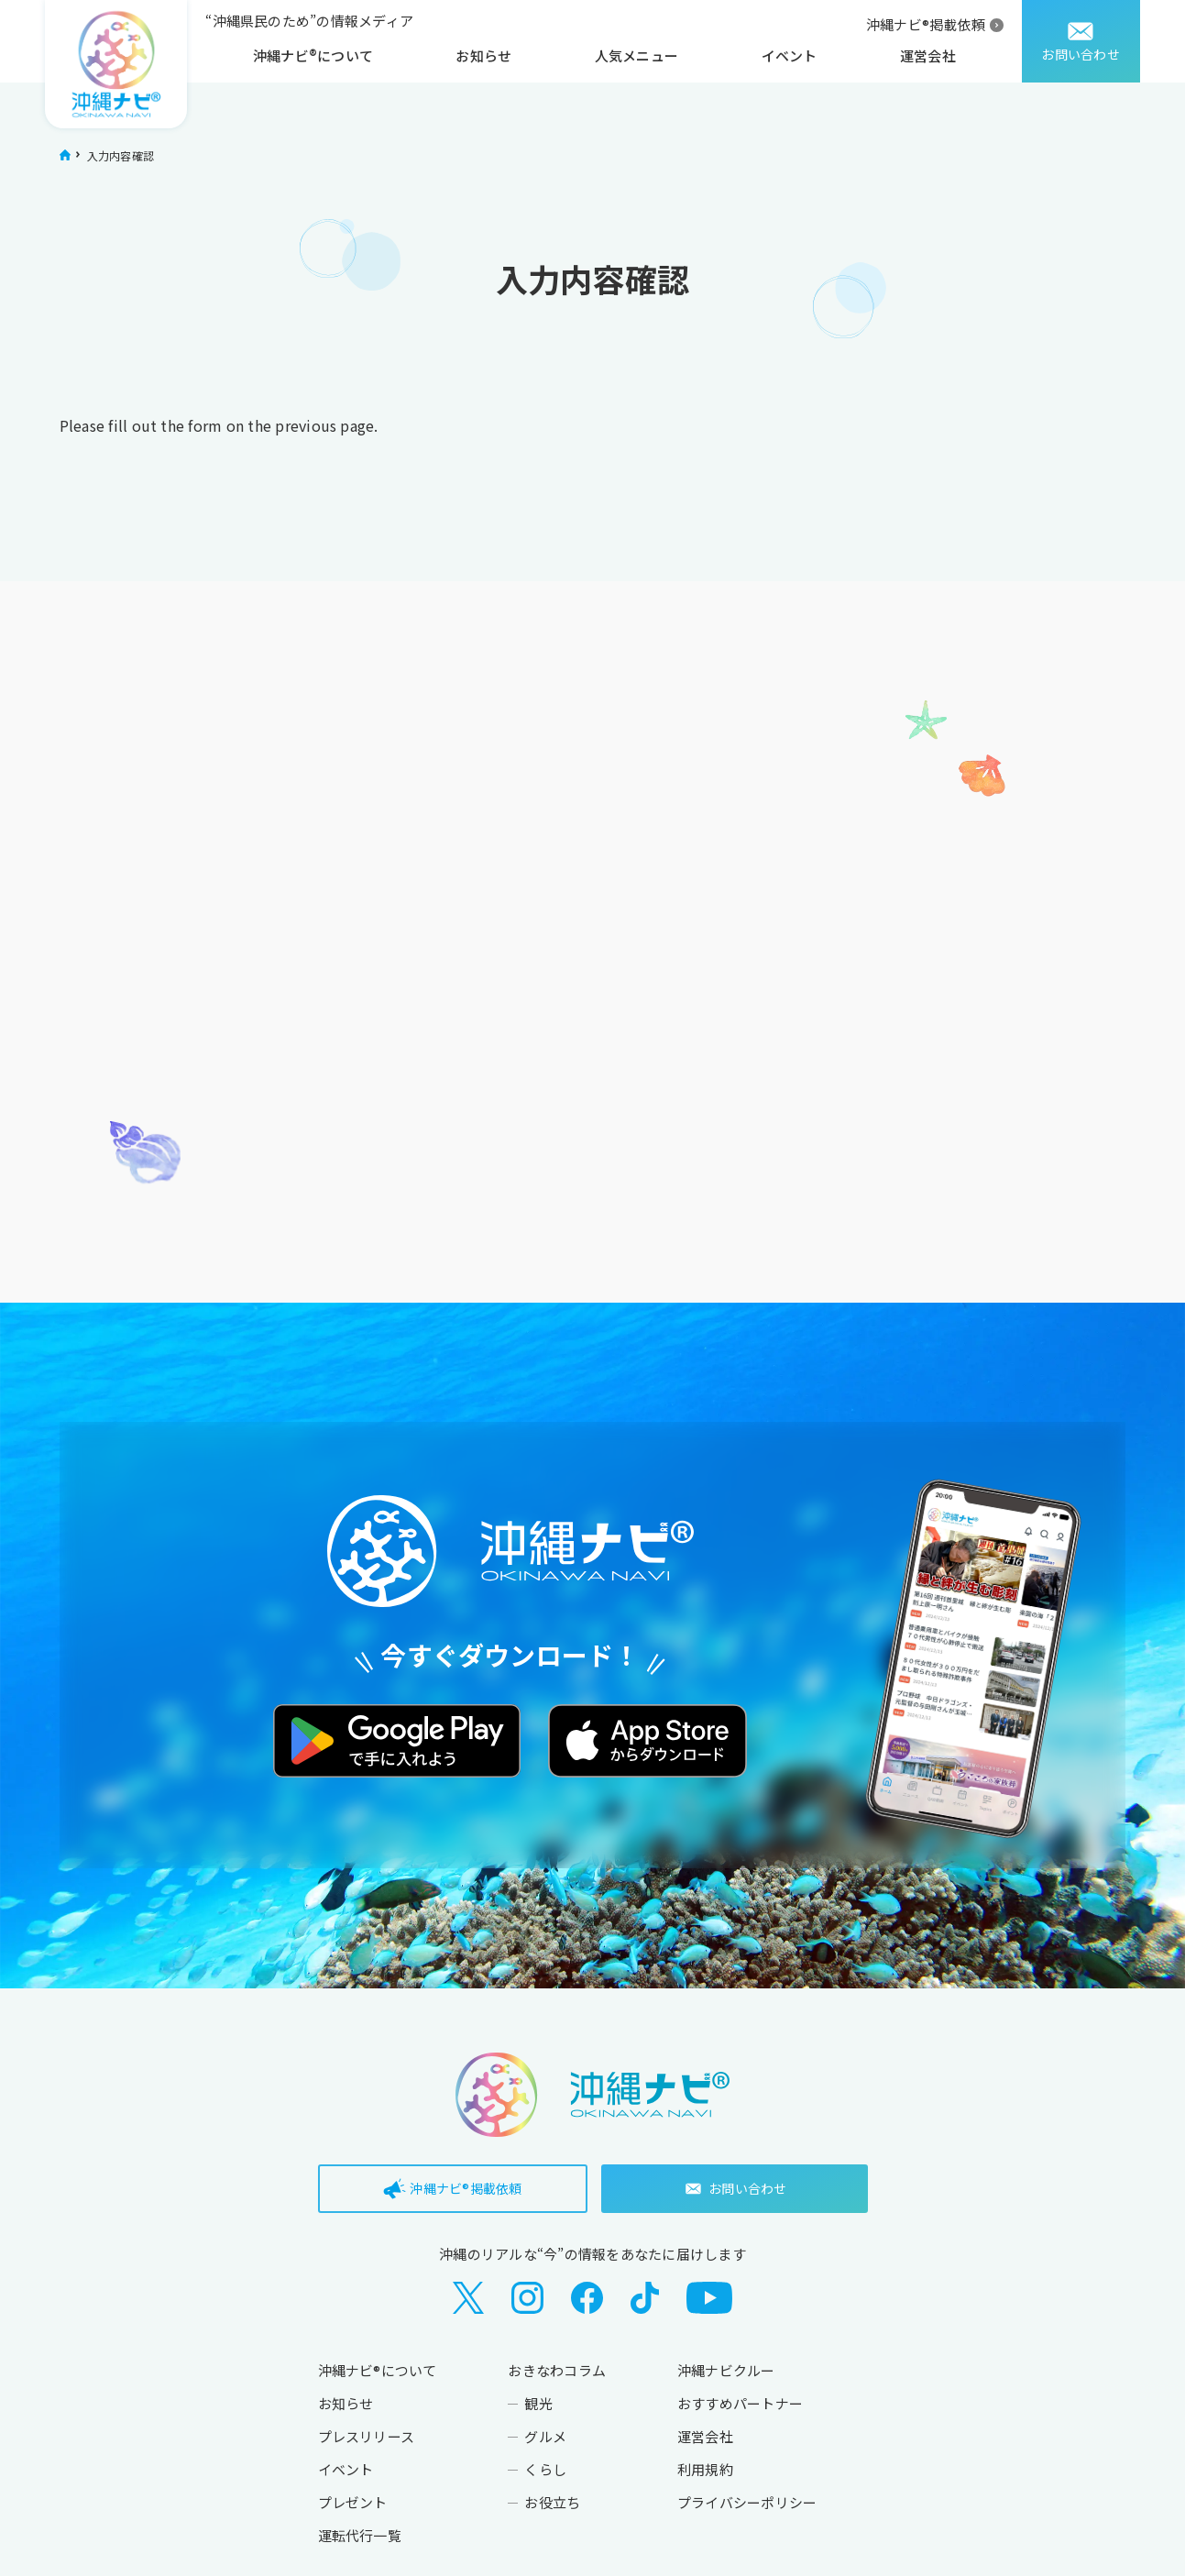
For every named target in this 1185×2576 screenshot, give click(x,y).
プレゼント (353, 2502)
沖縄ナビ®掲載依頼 (925, 24)
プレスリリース (366, 2436)
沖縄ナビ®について (313, 55)
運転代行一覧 (359, 2535)
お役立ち (552, 2502)
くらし (545, 2469)
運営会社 (928, 55)
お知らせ (483, 55)
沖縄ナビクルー (726, 2370)
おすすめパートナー (740, 2403)
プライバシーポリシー (747, 2502)
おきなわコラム (557, 2370)
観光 (538, 2403)
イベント (789, 55)
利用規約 (705, 2469)
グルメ (545, 2436)
